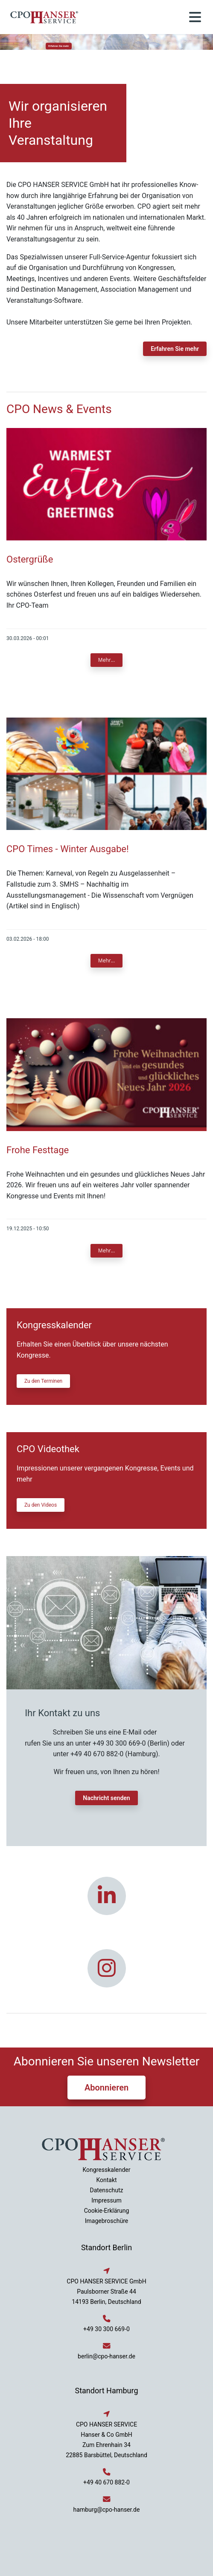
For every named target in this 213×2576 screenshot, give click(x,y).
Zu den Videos (40, 1505)
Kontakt (106, 2180)
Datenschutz (106, 2190)
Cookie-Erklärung (106, 2210)
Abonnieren (106, 2087)
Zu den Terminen (43, 1381)
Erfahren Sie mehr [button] (59, 46)
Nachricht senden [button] (106, 1798)
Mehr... (106, 659)
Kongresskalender (107, 2169)
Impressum (106, 2200)
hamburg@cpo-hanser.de (106, 2509)
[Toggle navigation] (195, 17)
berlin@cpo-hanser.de (106, 2356)
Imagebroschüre (106, 2220)
